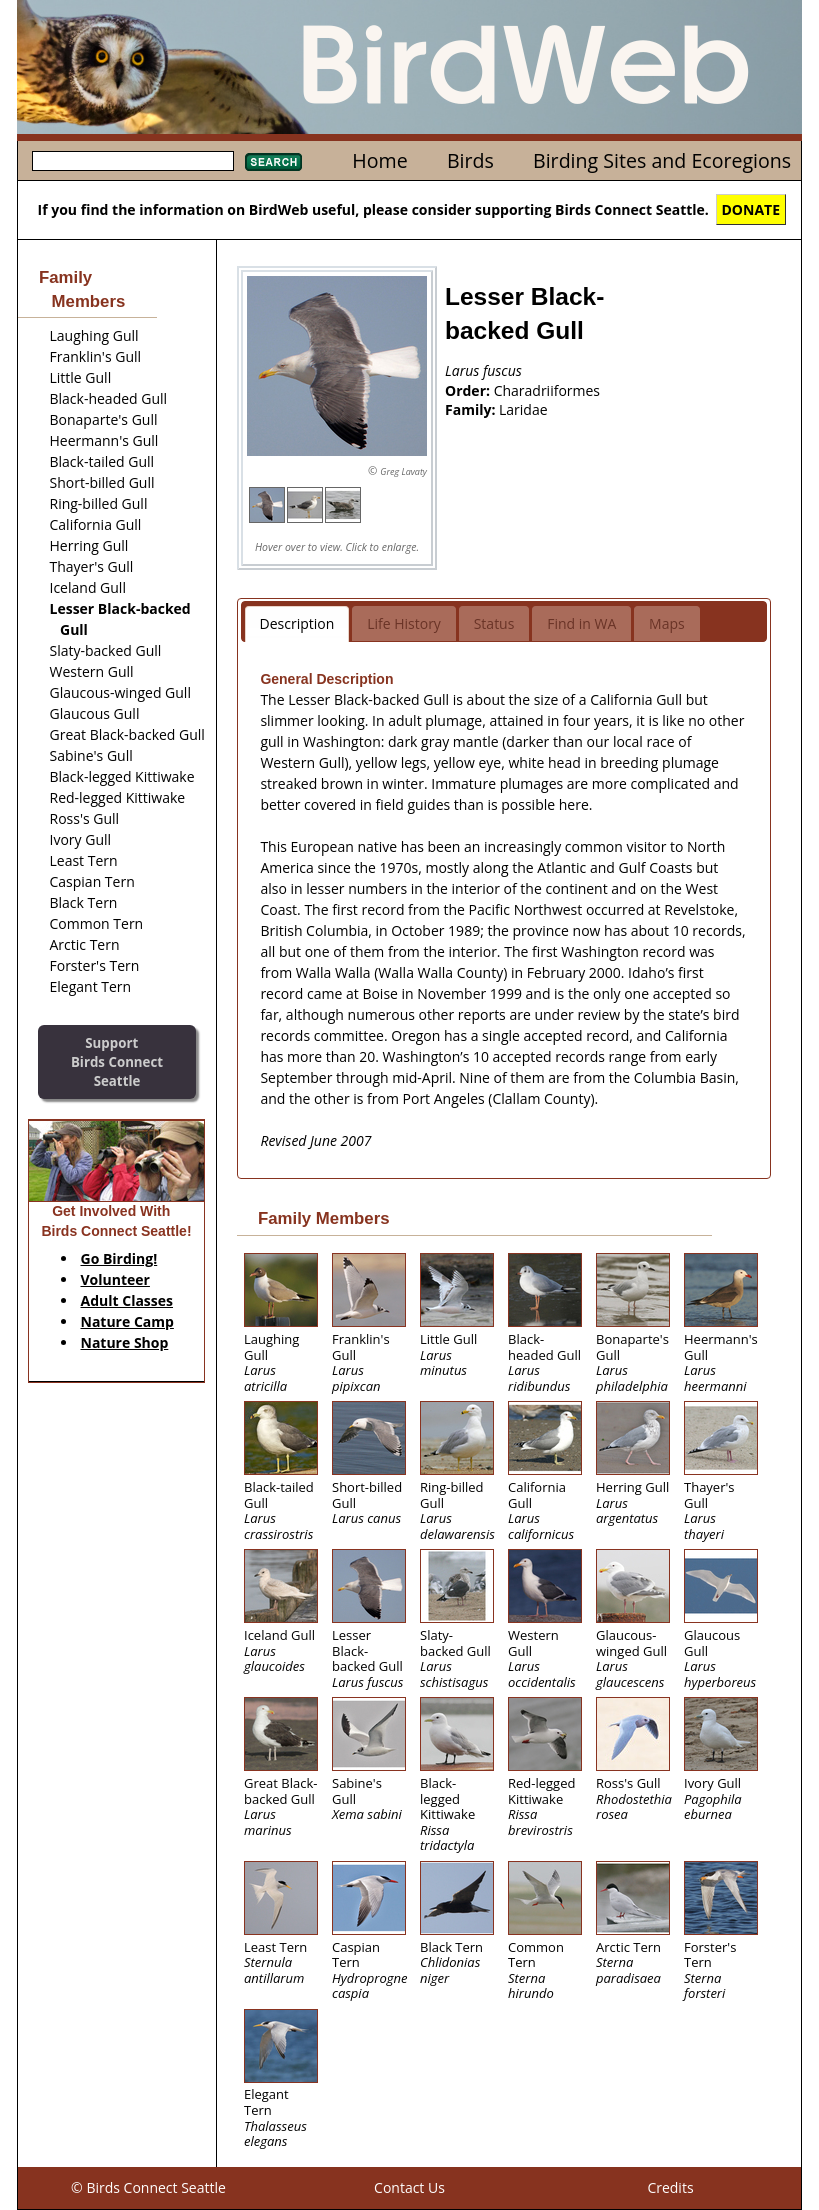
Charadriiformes (547, 390)
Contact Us (409, 2187)
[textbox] (133, 161)
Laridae (523, 409)
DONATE (751, 209)
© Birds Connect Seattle (148, 2187)
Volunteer (115, 1279)
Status (494, 623)
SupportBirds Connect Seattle (117, 1061)
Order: (469, 390)
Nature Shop (125, 1342)
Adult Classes (127, 1300)
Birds (470, 160)
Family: (472, 409)
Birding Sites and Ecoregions (662, 160)
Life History (404, 623)
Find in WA (581, 623)
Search (273, 162)
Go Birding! (119, 1258)
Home (379, 160)
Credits (670, 2187)
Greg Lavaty (403, 471)
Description (297, 623)
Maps (667, 623)
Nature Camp (127, 1321)
